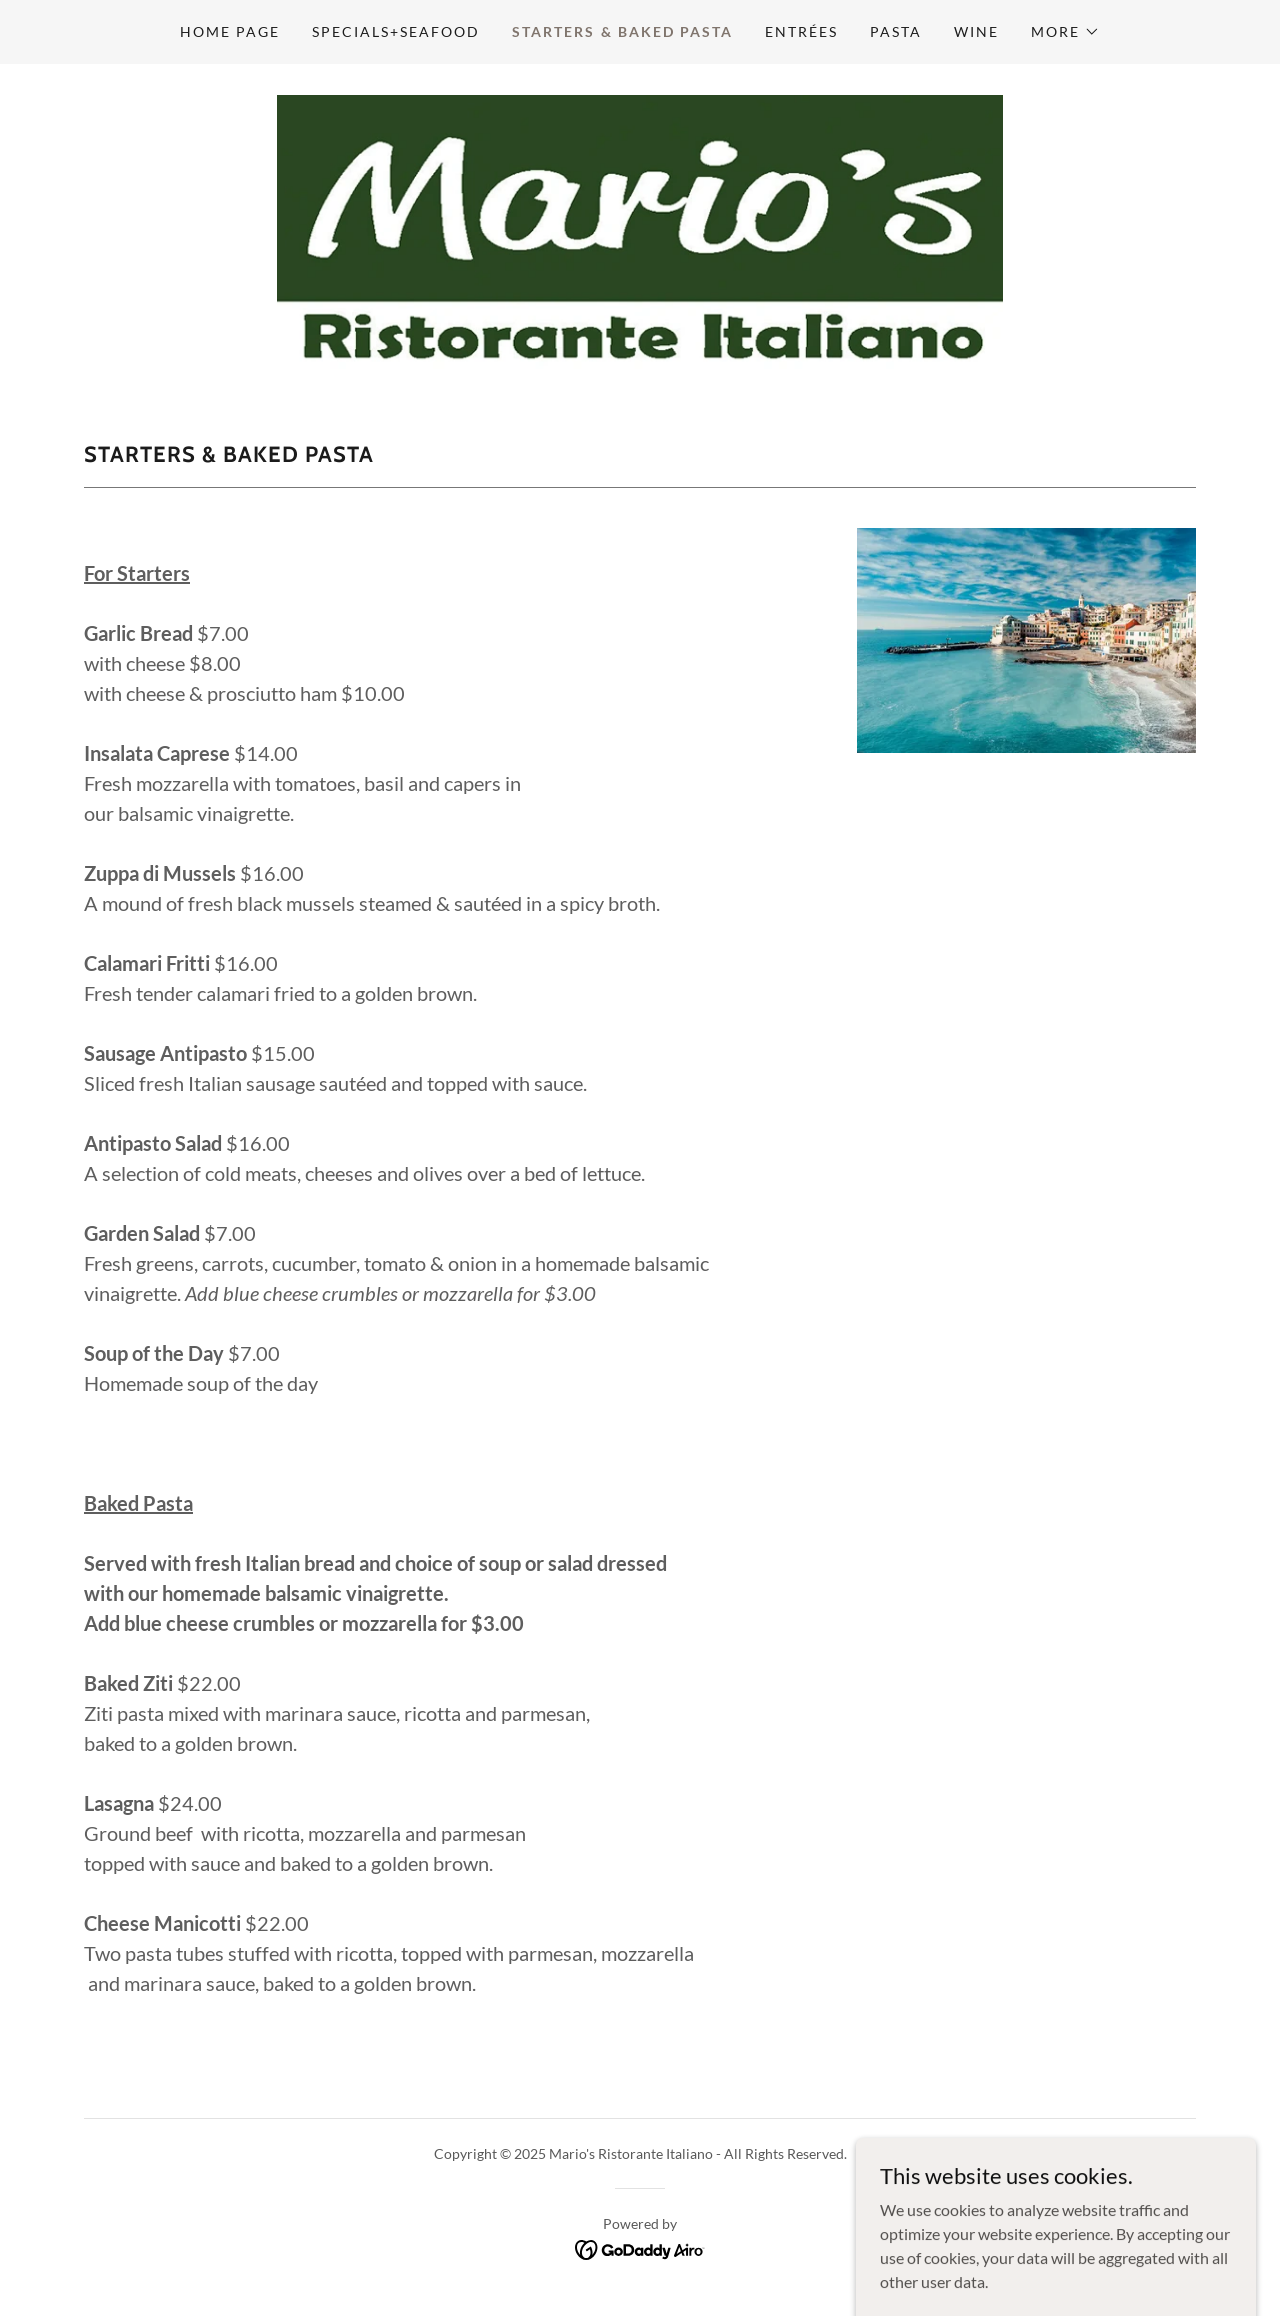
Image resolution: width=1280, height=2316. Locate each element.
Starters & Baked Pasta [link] (622, 31)
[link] (639, 229)
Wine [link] (976, 31)
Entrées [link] (801, 31)
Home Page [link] (230, 31)
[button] (1065, 32)
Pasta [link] (896, 31)
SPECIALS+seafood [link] (396, 31)
